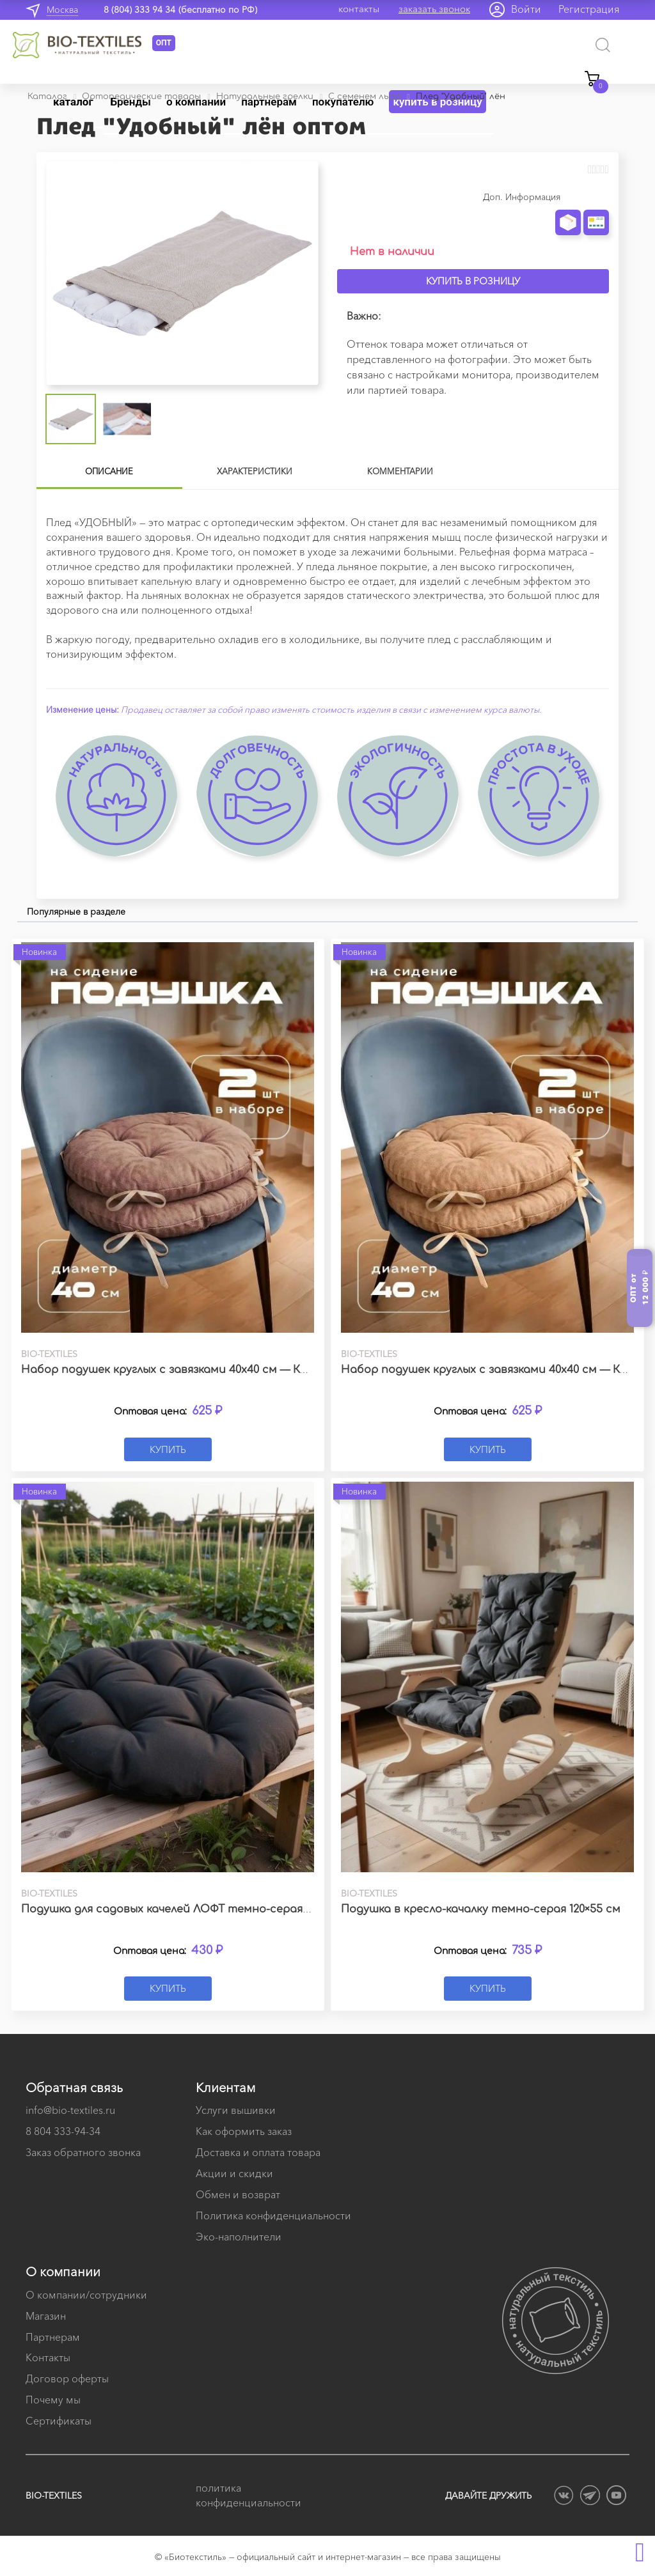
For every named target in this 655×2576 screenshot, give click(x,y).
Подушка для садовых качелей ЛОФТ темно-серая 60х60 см (186, 1909)
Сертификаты (58, 2420)
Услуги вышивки (236, 2110)
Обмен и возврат (238, 2194)
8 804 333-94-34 (63, 2131)
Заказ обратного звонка (83, 2152)
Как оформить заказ (244, 2131)
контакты (358, 9)
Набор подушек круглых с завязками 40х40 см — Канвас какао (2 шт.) (213, 1370)
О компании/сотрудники (86, 2294)
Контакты (48, 2357)
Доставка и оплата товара (258, 2152)
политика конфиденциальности (248, 2495)
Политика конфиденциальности (273, 2215)
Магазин (46, 2315)
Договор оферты (67, 2378)
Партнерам (53, 2337)
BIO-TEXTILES (54, 2495)
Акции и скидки (234, 2173)
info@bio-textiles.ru (70, 2110)
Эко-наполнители (238, 2236)
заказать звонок (434, 9)
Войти (526, 9)
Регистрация (589, 9)
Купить (168, 1449)
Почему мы (53, 2399)
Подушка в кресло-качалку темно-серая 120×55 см (480, 1909)
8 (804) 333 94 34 (139, 9)
